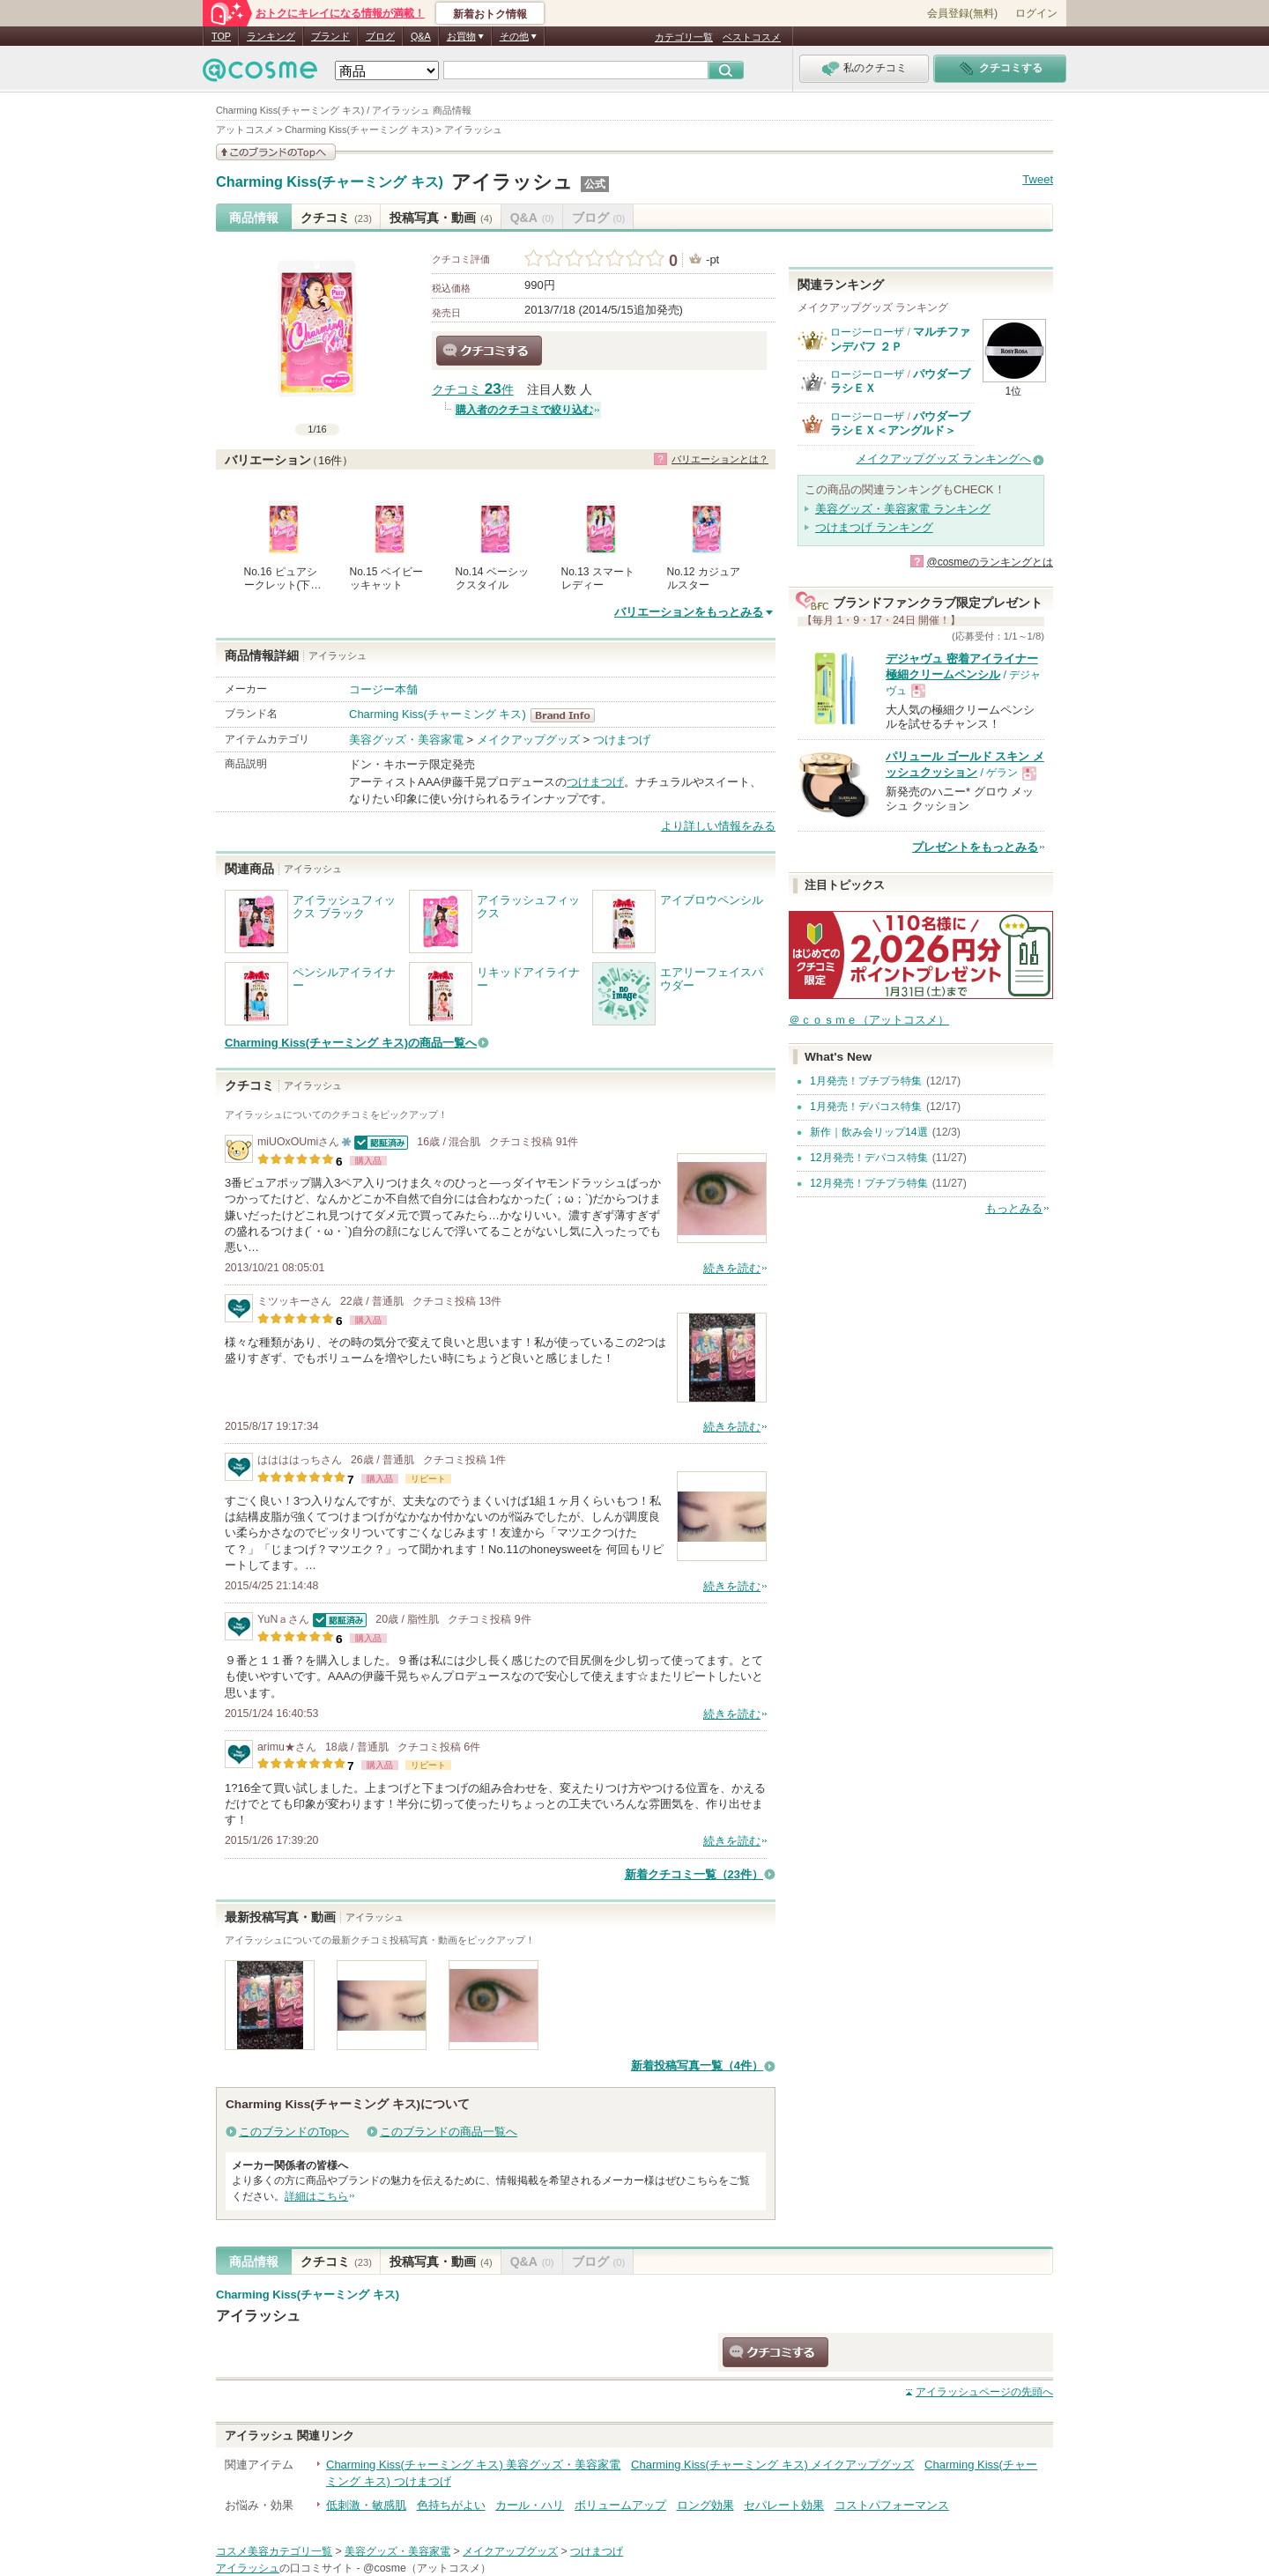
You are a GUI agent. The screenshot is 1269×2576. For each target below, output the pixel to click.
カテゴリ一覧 (684, 37)
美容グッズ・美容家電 (406, 739)
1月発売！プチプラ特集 (866, 1081)
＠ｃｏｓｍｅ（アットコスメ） (869, 1019)
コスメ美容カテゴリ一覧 (274, 2551)
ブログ (380, 36)
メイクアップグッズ (528, 739)
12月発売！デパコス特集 (869, 1157)
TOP (221, 36)
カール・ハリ (529, 2505)
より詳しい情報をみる (718, 826)
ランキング (271, 36)
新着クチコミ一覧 (694, 1874)
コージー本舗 (383, 689)
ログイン (1036, 13)
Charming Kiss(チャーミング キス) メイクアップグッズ (772, 2464)
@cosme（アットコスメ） (427, 2568)
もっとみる (1014, 1208)
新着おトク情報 (490, 14)
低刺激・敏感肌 (366, 2505)
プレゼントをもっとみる (975, 847)
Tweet (1037, 179)
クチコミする (489, 351)
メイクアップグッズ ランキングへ (943, 458)
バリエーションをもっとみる (688, 611)
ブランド (330, 36)
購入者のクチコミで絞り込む (524, 409)
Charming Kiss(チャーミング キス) (329, 182)
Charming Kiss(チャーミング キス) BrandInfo (568, 715)
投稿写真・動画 (441, 218)
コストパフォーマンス (892, 2505)
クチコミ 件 (473, 389)
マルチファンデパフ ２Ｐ (900, 338)
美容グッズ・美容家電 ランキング (903, 508)
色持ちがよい (451, 2505)
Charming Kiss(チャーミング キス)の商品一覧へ (351, 1042)
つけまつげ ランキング (874, 527)
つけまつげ (621, 739)
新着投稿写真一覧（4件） (697, 2065)
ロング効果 (705, 2505)
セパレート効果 (784, 2505)
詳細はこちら (316, 2196)
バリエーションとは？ (720, 459)
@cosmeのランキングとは (989, 562)
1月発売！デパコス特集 (866, 1106)
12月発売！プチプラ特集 (869, 1183)
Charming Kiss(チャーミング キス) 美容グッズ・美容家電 (473, 2464)
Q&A (421, 36)
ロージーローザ (867, 332)
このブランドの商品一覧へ (448, 2131)
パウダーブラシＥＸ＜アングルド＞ (900, 423)
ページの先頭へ (984, 2392)
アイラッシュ (512, 182)
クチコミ (336, 218)
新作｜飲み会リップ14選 (869, 1132)
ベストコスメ (752, 37)
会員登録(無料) (962, 13)
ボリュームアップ (620, 2505)
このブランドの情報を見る (276, 152)
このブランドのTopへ (294, 2131)
